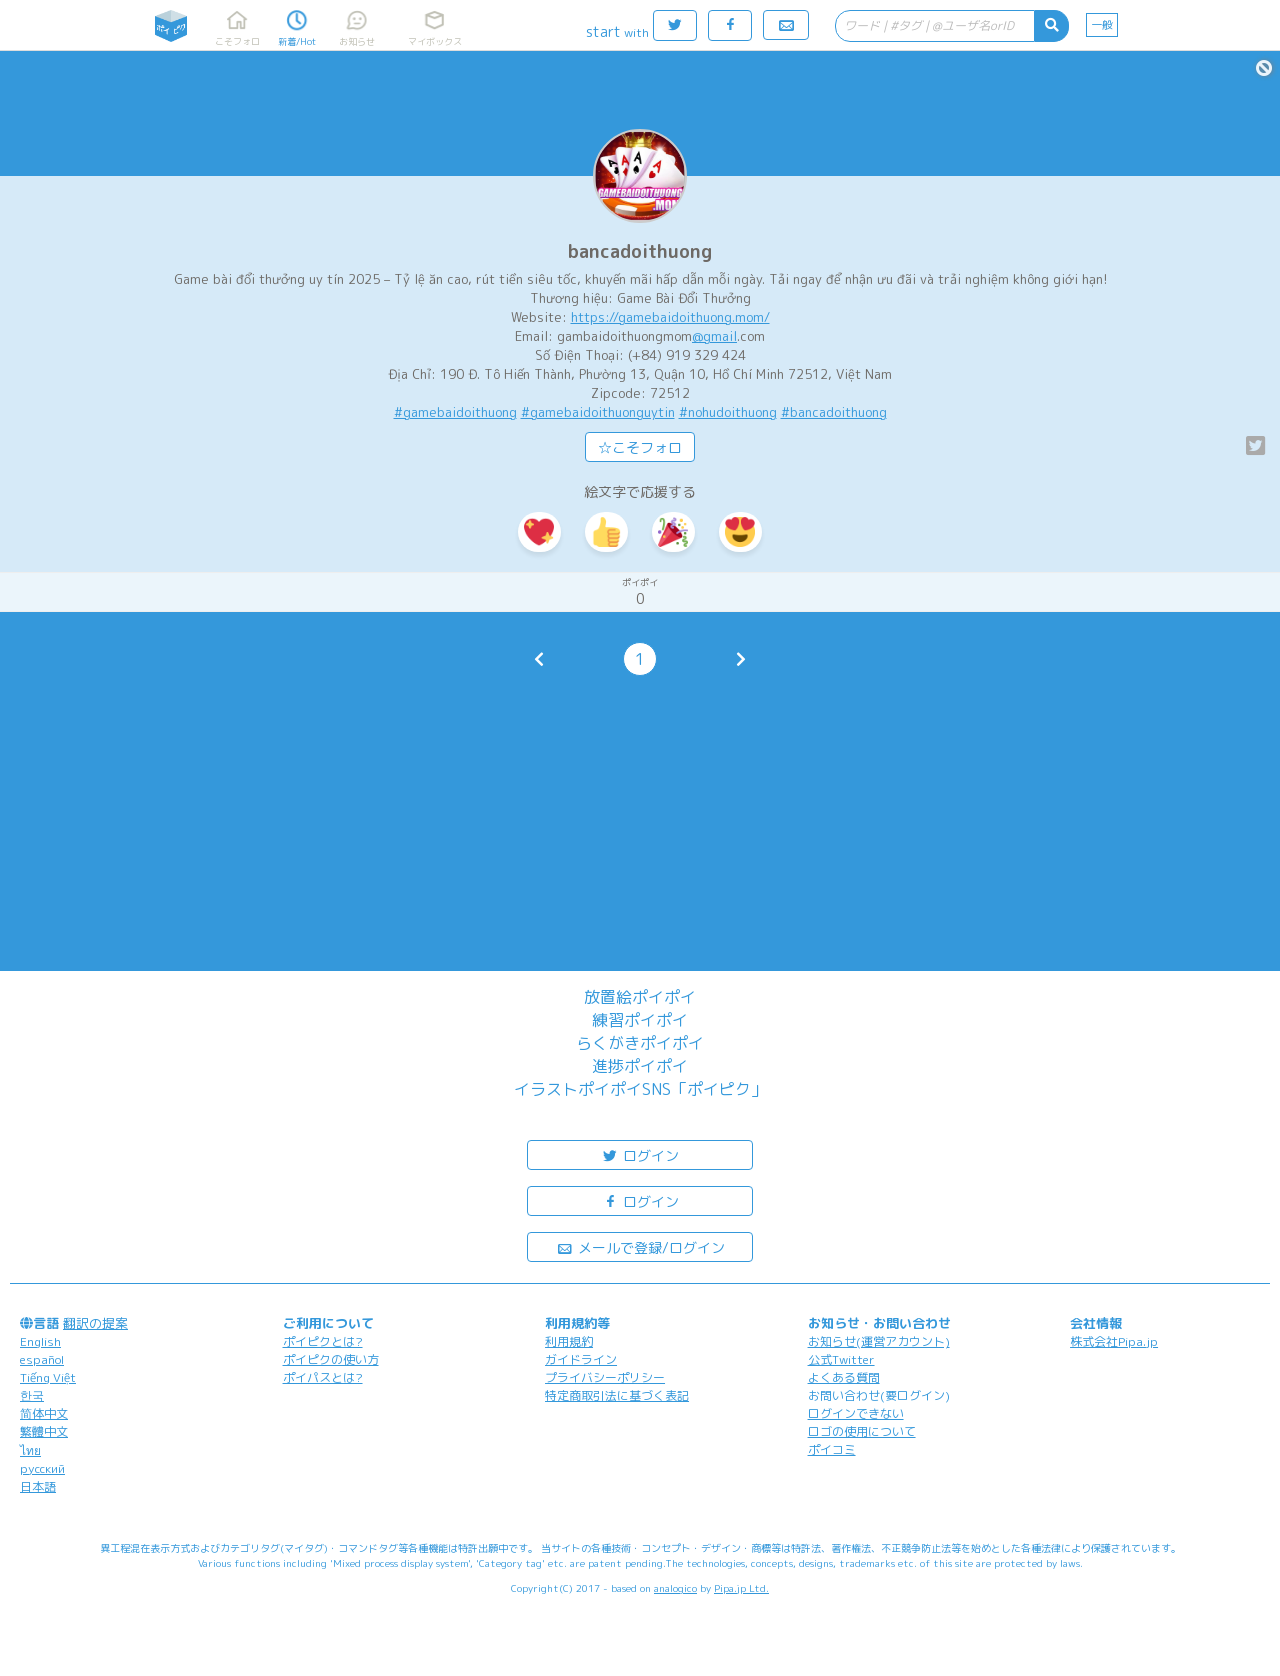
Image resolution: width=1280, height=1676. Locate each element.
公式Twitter (841, 1359)
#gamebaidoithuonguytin (598, 412)
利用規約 (569, 1341)
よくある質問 (844, 1377)
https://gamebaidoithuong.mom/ (670, 317)
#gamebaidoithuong (455, 412)
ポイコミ (832, 1449)
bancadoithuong (640, 251)
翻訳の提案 (95, 1323)
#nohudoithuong (728, 412)
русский (42, 1468)
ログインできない (856, 1413)
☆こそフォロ (640, 447)
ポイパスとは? (323, 1377)
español (42, 1359)
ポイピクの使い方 (331, 1359)
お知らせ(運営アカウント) (879, 1341)
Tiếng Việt (48, 1377)
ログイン (640, 1154)
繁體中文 (44, 1431)
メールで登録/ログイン (640, 1246)
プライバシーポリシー (605, 1377)
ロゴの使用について (862, 1431)
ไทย (30, 1450)
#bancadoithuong (834, 412)
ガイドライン (581, 1359)
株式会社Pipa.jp (1114, 1341)
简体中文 (44, 1413)
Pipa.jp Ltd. (741, 1588)
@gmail (714, 336)
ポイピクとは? (323, 1341)
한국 (32, 1395)
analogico (675, 1588)
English (40, 1341)
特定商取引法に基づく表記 (617, 1395)
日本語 (38, 1486)
